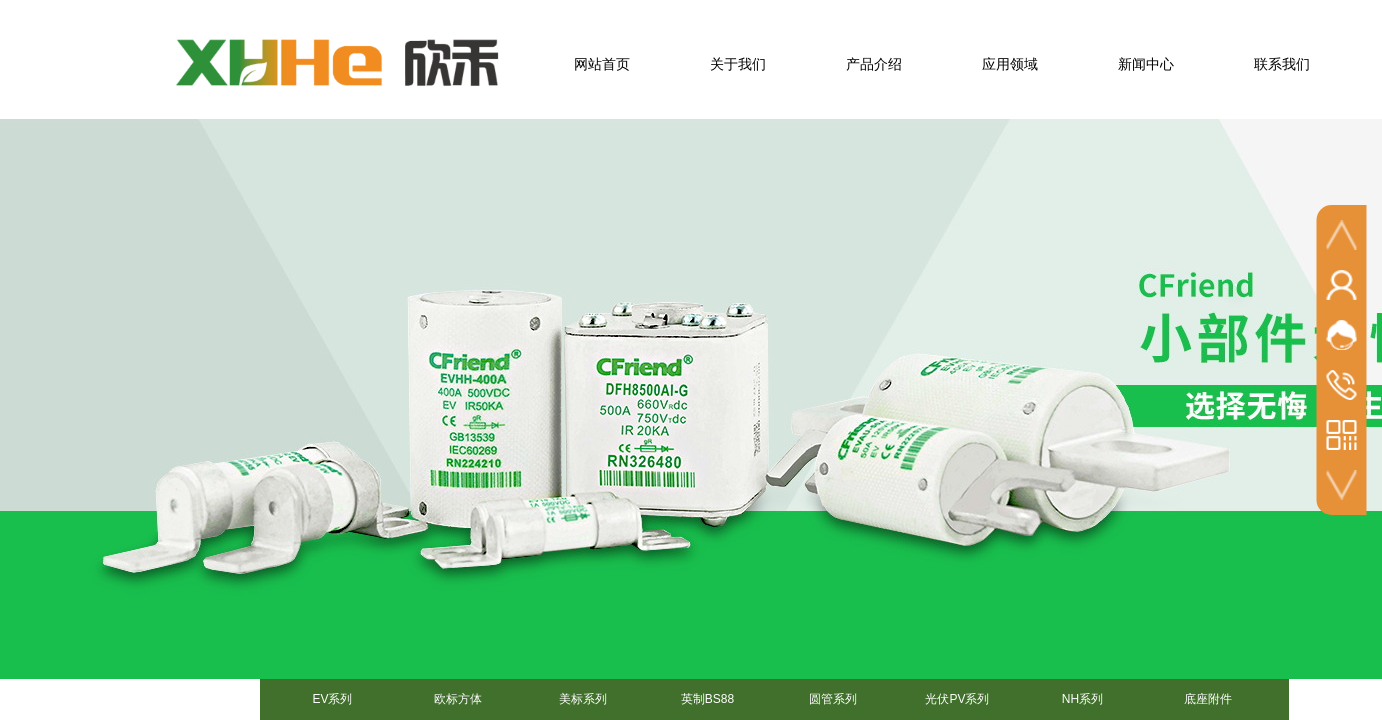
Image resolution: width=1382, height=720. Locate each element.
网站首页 (602, 64)
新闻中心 (1146, 64)
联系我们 (1282, 64)
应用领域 (1010, 64)
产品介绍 (874, 64)
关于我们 (738, 64)
